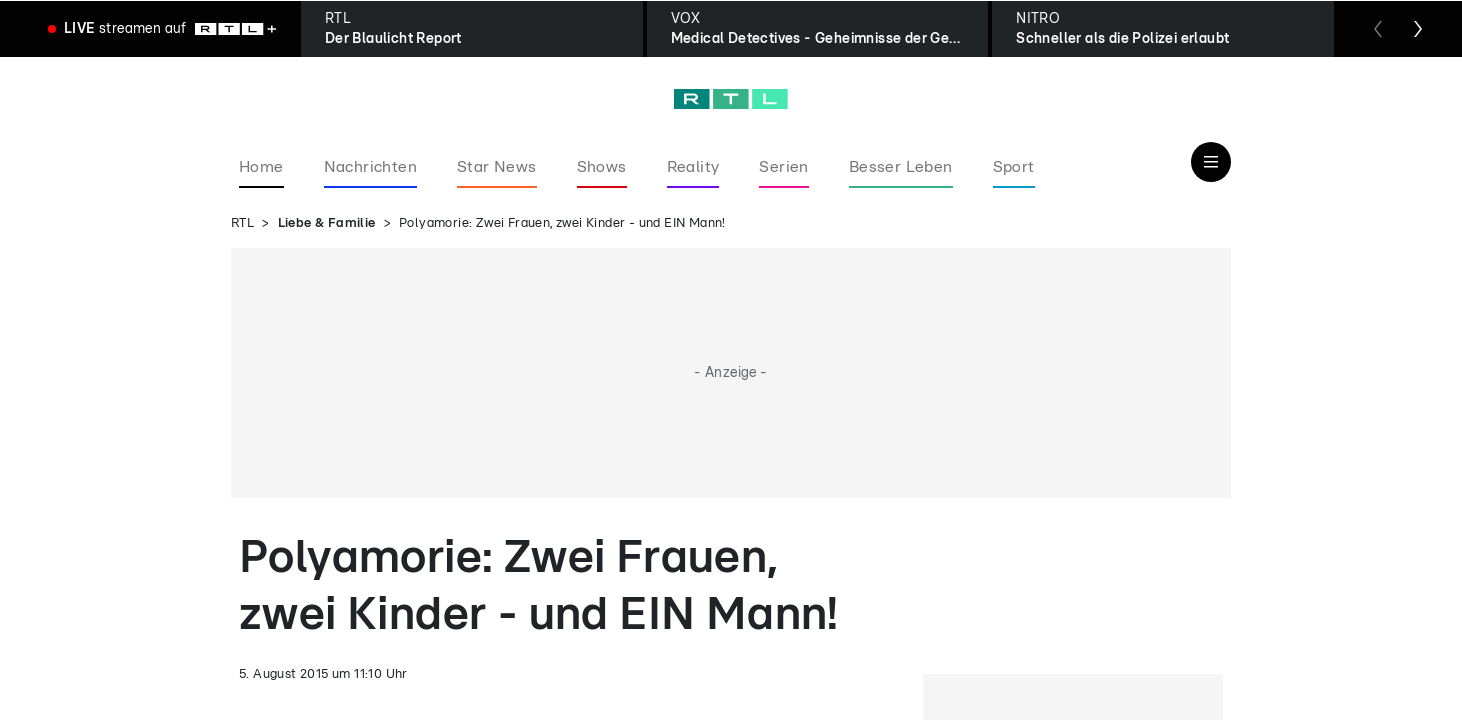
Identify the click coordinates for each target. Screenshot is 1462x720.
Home (261, 167)
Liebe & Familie (327, 223)
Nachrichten (370, 167)
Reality (693, 167)
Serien (783, 167)
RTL (242, 223)
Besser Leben (901, 167)
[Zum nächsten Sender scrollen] (1418, 29)
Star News (497, 167)
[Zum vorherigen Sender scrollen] (1378, 29)
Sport (1014, 167)
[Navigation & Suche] (1211, 162)
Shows (602, 167)
